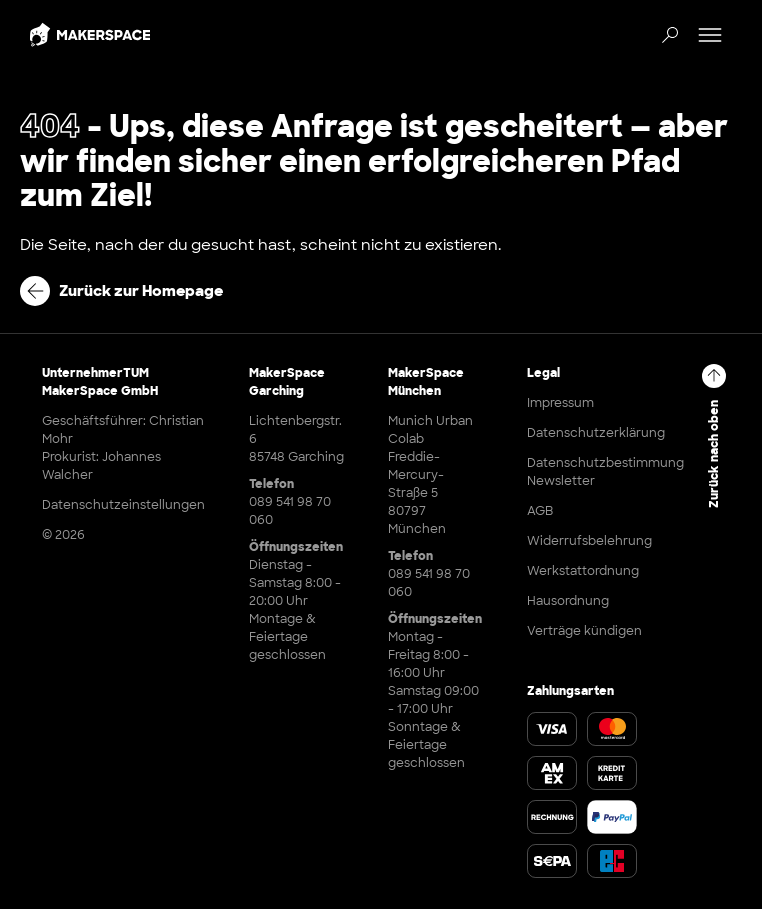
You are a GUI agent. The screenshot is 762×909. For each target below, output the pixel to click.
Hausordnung (568, 601)
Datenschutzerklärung (596, 433)
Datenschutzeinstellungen (123, 505)
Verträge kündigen (584, 631)
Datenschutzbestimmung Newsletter (605, 472)
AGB (540, 511)
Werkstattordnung (583, 571)
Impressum (560, 403)
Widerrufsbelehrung (589, 541)
